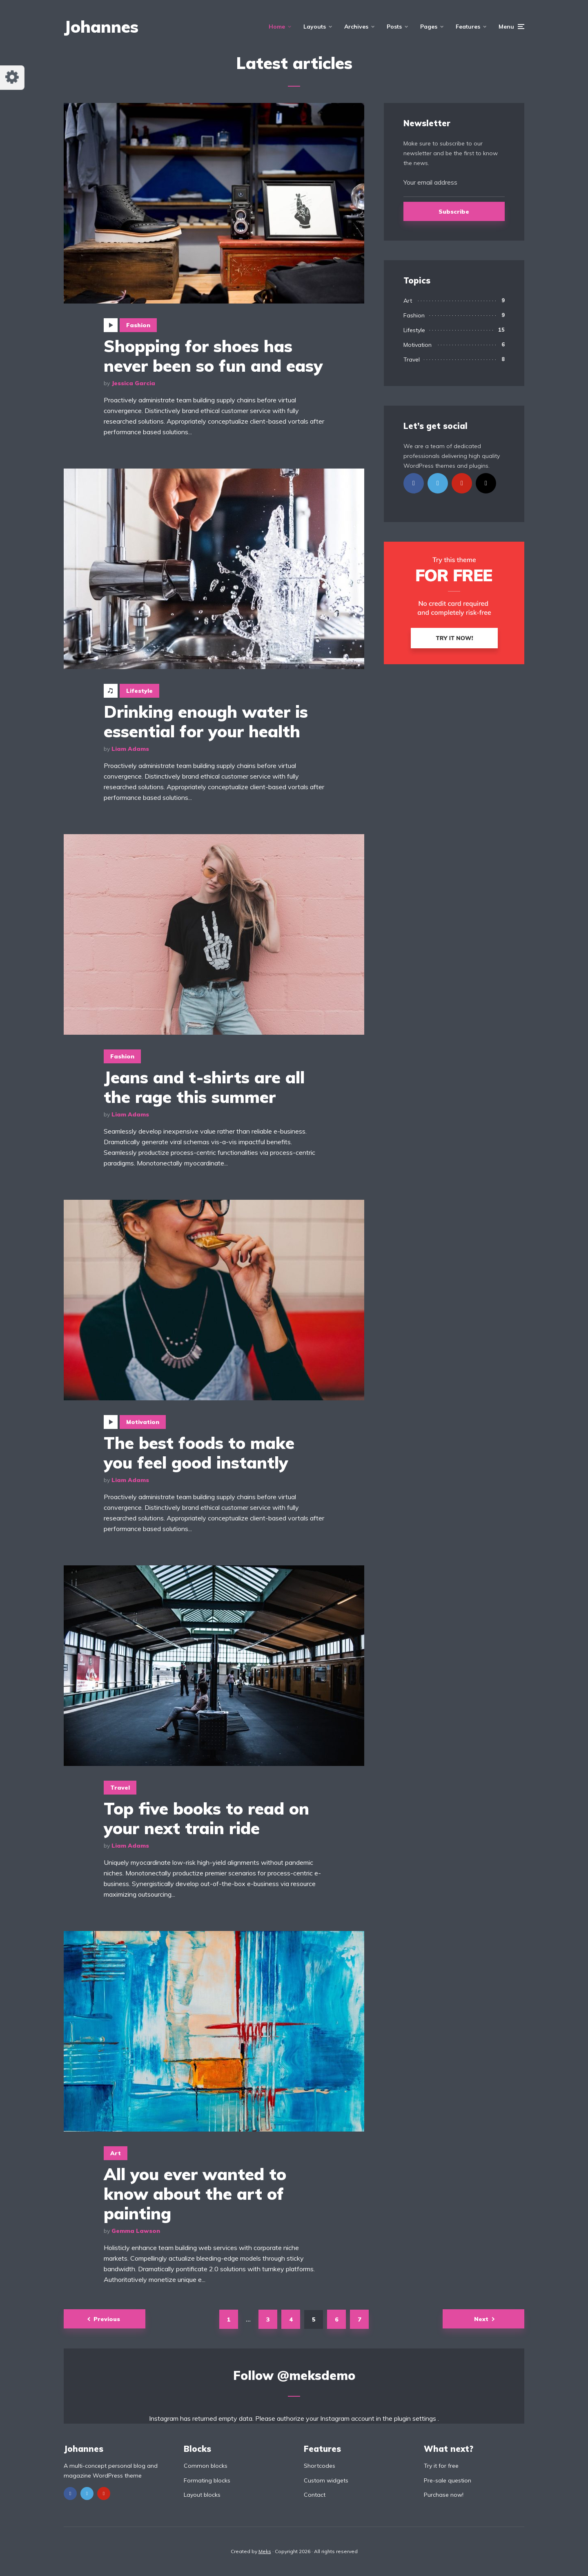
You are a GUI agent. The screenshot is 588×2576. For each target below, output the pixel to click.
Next (481, 2319)
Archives (356, 26)
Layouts (314, 26)
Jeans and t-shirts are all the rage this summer (204, 1087)
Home (277, 26)
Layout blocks (202, 2494)
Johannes (101, 26)
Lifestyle (139, 690)
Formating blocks (207, 2480)
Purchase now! (443, 2494)
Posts (394, 26)
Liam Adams (130, 748)
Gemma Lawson (135, 2230)
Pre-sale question (447, 2480)
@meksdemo (316, 2375)
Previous (107, 2319)
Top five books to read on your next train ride (206, 1818)
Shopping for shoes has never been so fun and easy (213, 355)
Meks (264, 2551)
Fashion (138, 325)
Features (468, 26)
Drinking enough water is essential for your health (206, 721)
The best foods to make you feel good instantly (199, 1452)
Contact (314, 2494)
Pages (428, 26)
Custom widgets (326, 2480)
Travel (120, 1787)
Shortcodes (319, 2465)
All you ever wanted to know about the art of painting (195, 2193)
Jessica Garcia (133, 383)
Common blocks (205, 2465)
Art (115, 2153)
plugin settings (416, 2418)
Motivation (142, 1422)
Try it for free (441, 2465)
